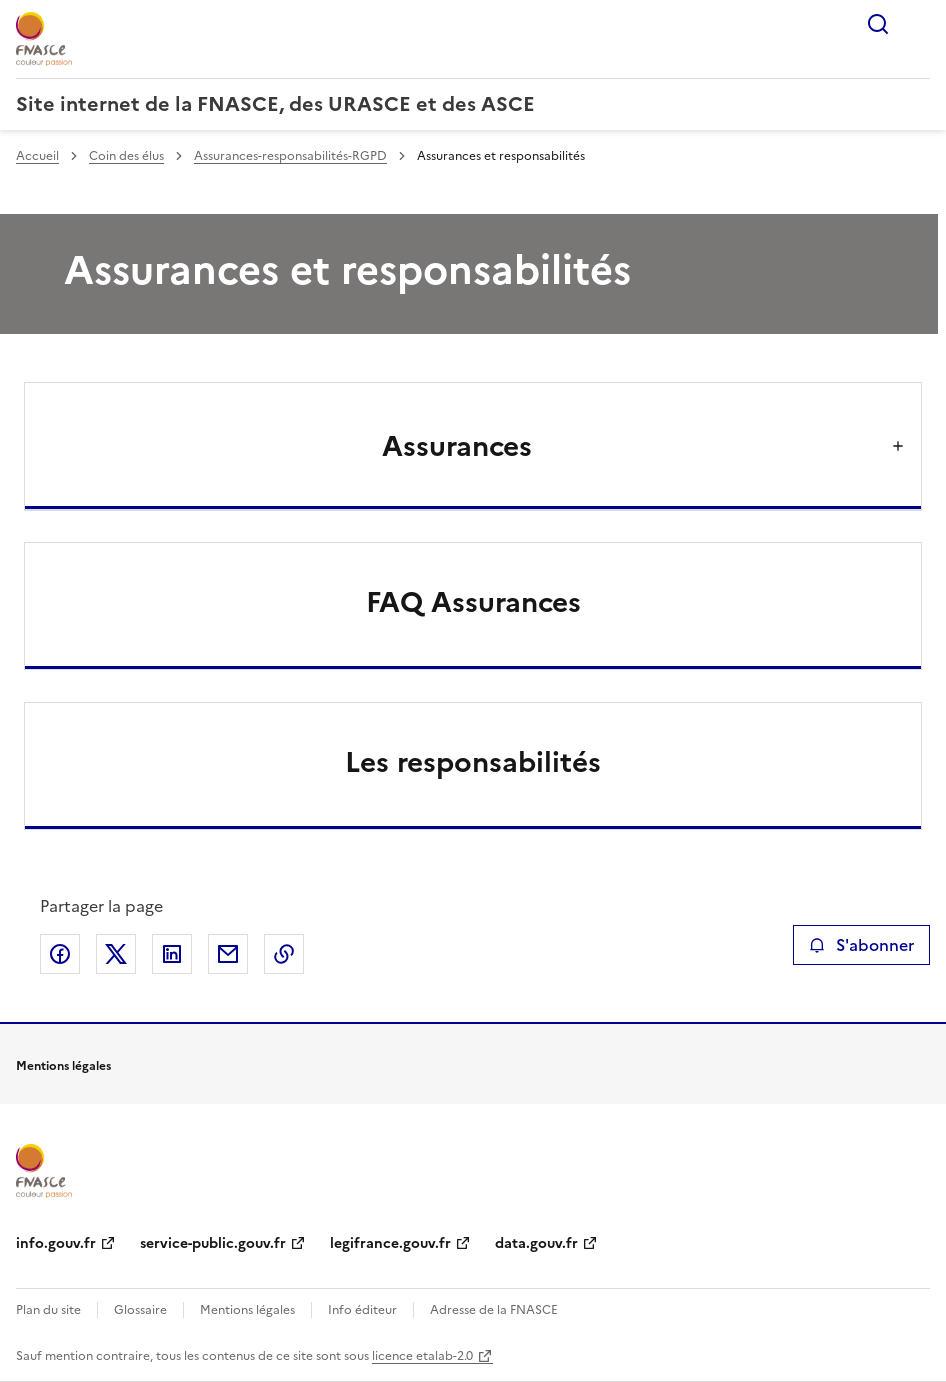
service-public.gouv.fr (213, 1243)
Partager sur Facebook (60, 954)
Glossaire (140, 1310)
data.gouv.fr (536, 1243)
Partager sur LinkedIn (172, 954)
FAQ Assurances (473, 602)
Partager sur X (116, 954)
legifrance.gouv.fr (390, 1243)
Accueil (37, 156)
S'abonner (861, 945)
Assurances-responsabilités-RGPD (290, 156)
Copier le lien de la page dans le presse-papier (284, 954)
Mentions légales (247, 1310)
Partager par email (228, 954)
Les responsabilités (473, 762)
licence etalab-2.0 (422, 1356)
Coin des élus (126, 156)
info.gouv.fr (56, 1243)
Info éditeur (362, 1310)
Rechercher (878, 24)
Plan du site (48, 1310)
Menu (918, 24)
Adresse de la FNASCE (494, 1310)
